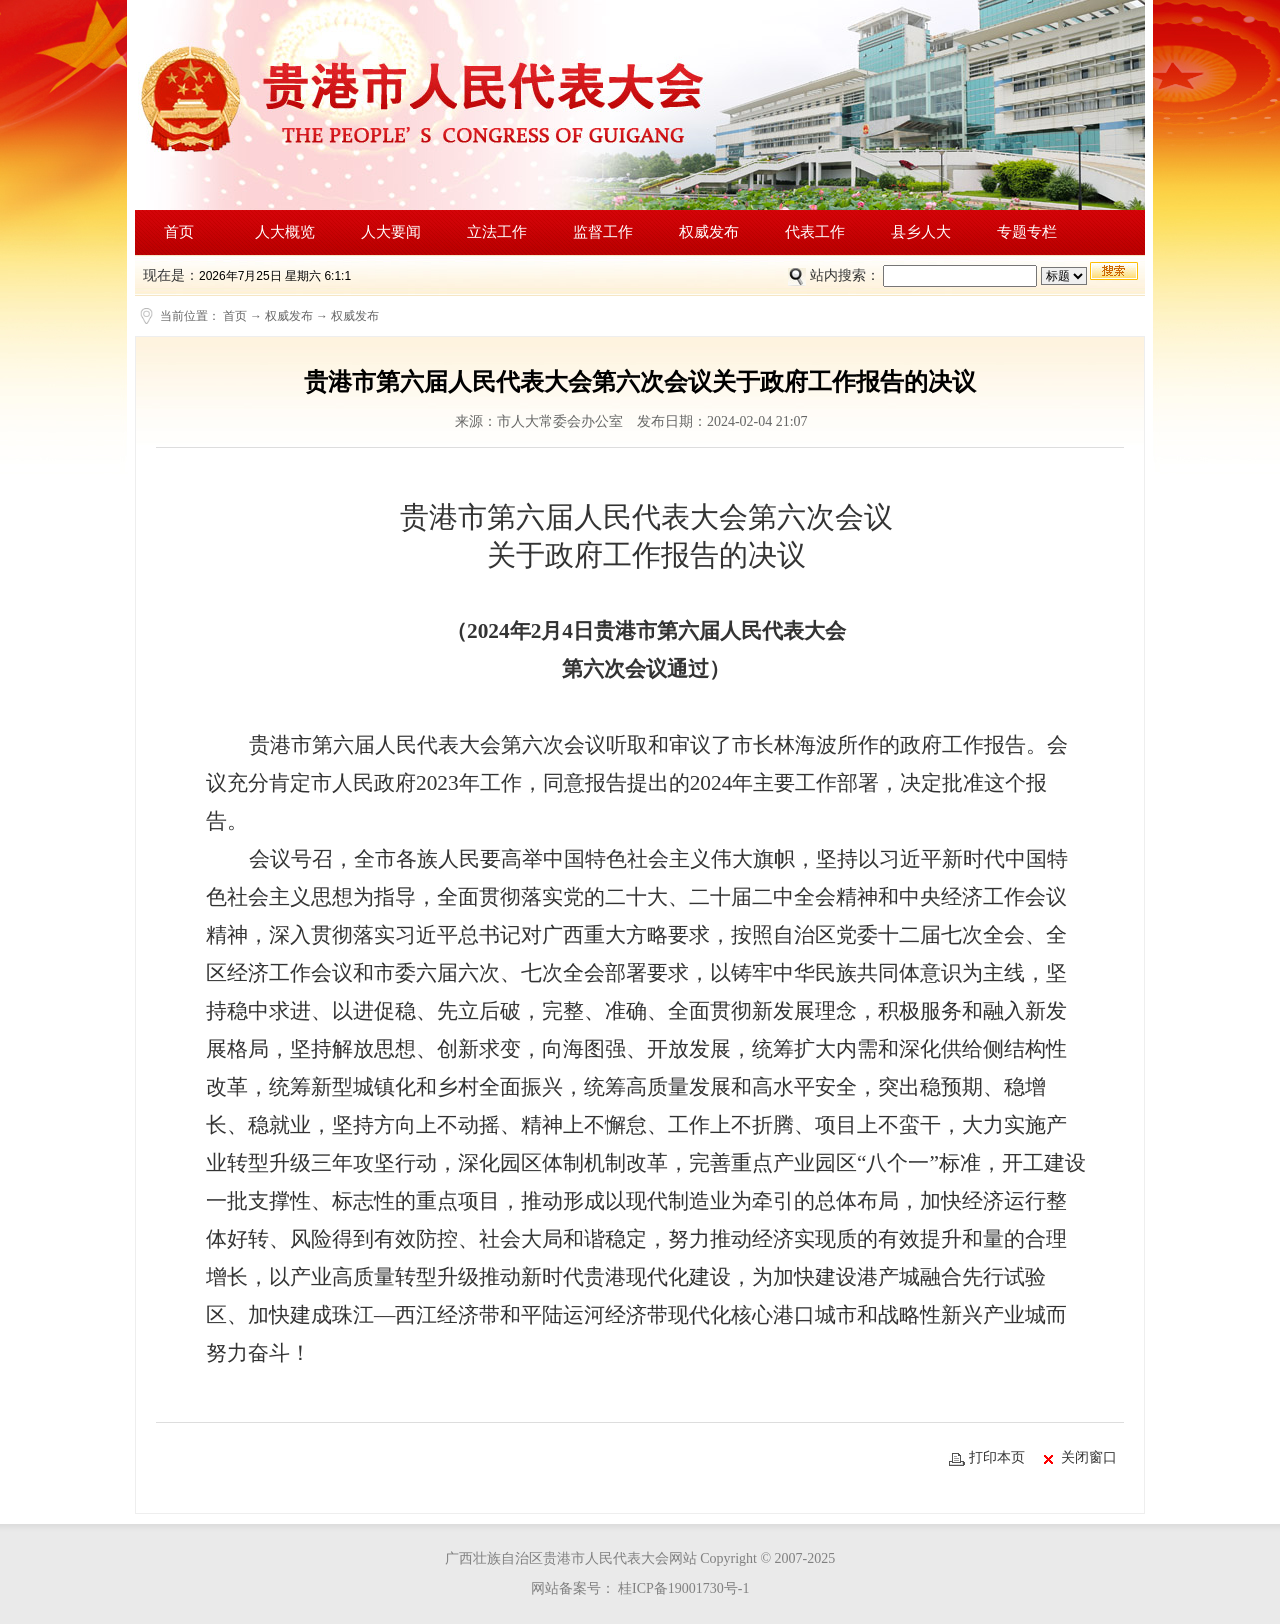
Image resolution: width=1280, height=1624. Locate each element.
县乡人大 (921, 232)
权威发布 (709, 232)
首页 (179, 232)
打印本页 (987, 1458)
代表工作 (815, 232)
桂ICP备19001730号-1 (682, 1588)
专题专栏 (1027, 232)
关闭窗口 (1080, 1458)
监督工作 (603, 232)
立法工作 (497, 232)
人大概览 (285, 232)
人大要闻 (391, 232)
